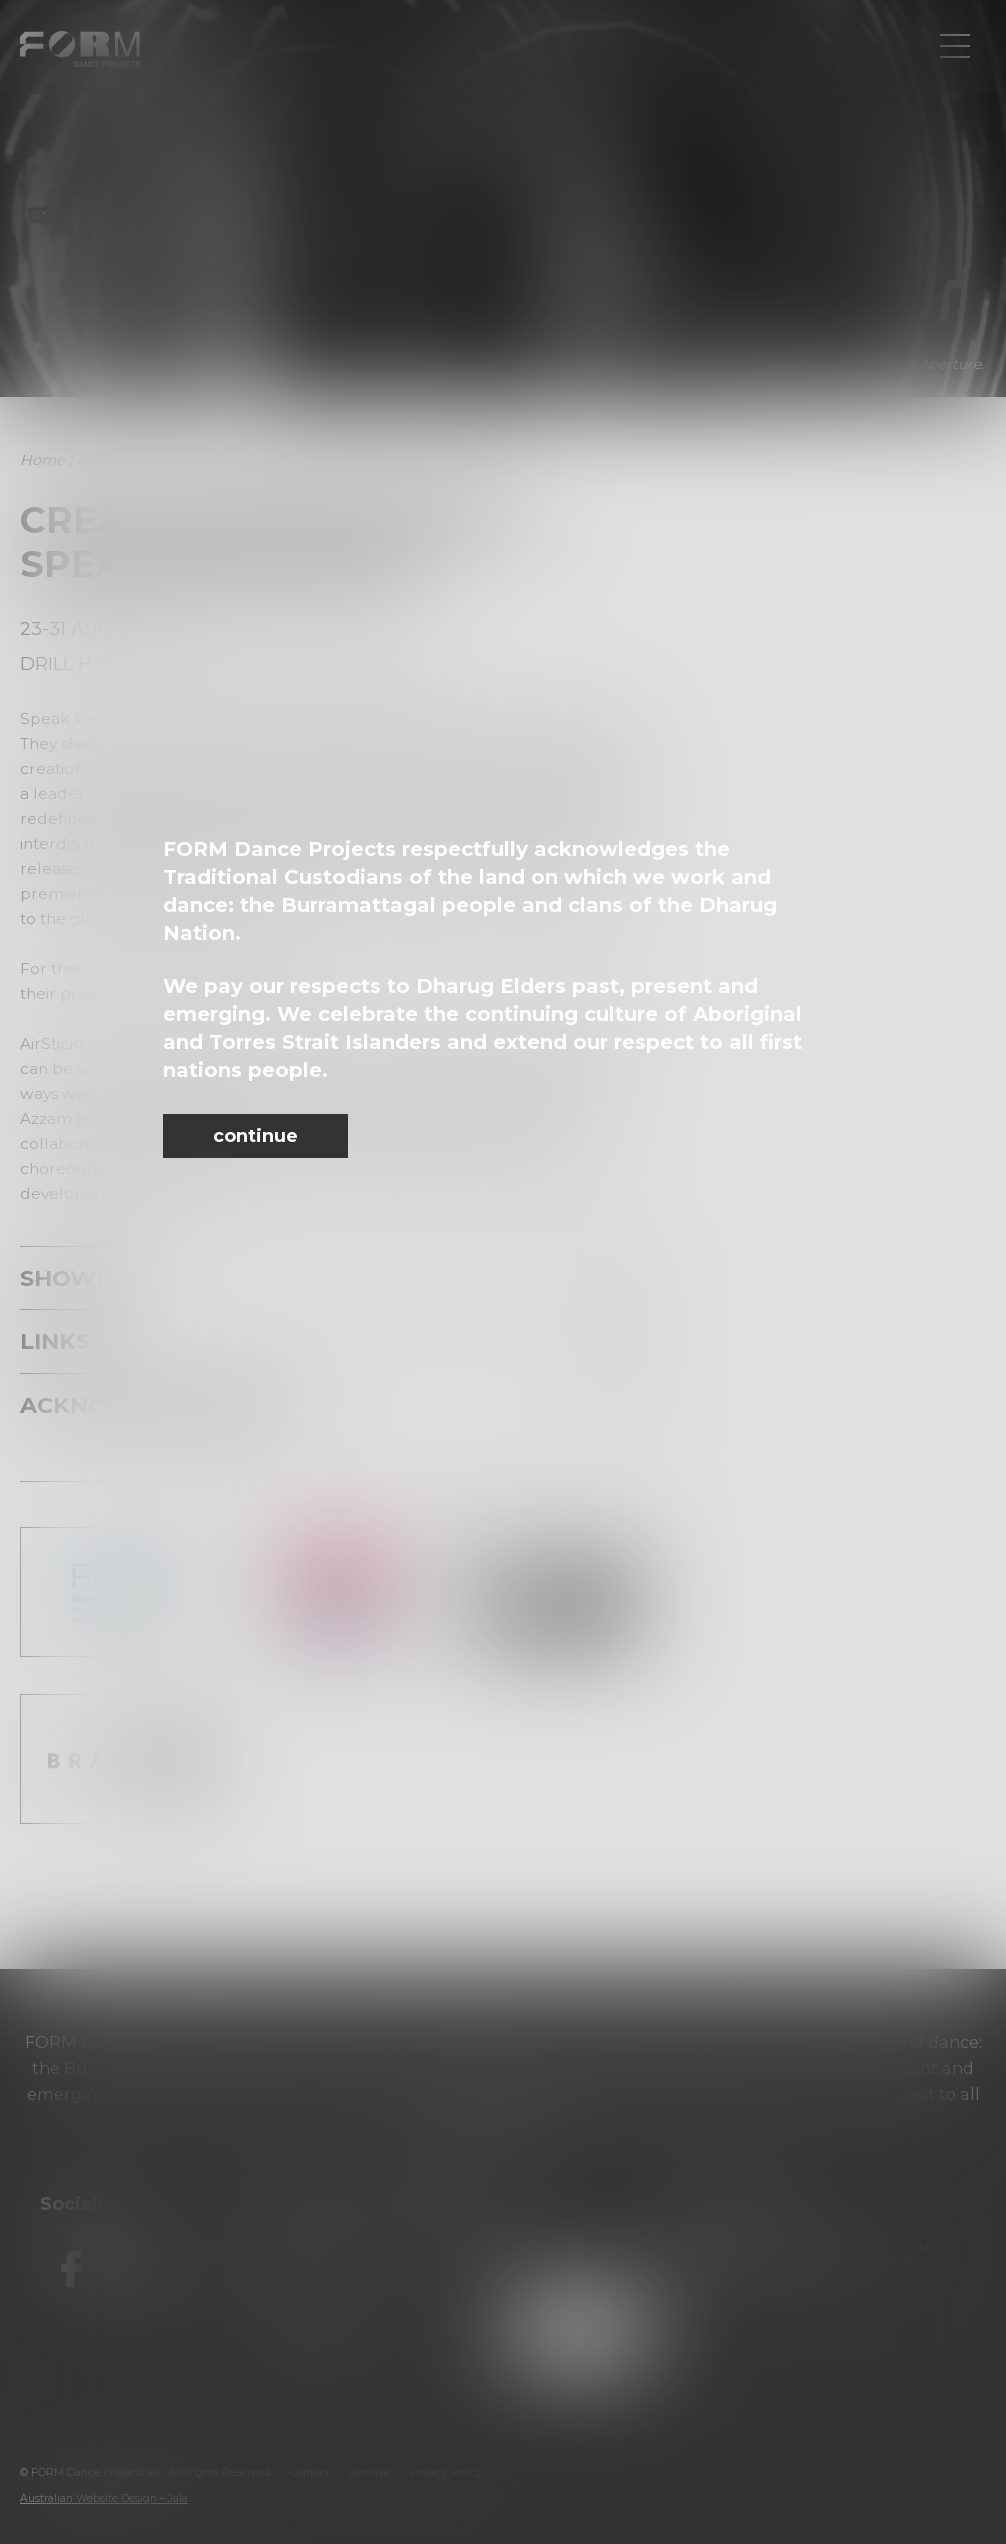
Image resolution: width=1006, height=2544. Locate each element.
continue (255, 1136)
